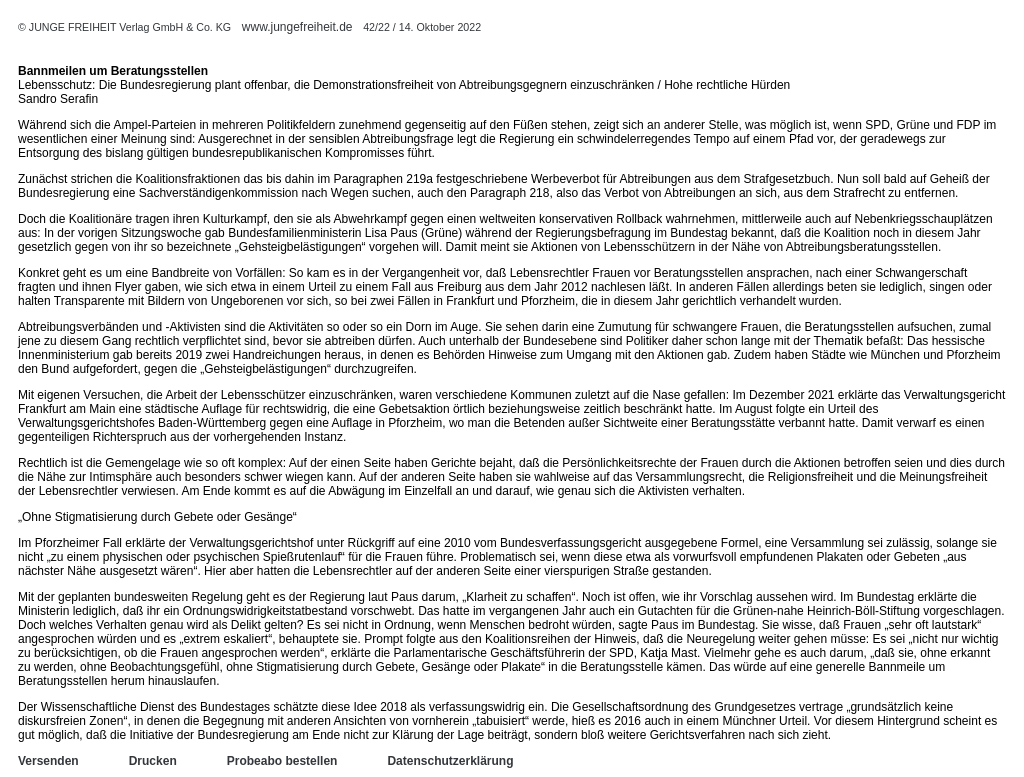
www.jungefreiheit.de (297, 27)
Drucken (153, 761)
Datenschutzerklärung (450, 761)
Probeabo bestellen (282, 761)
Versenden (48, 761)
